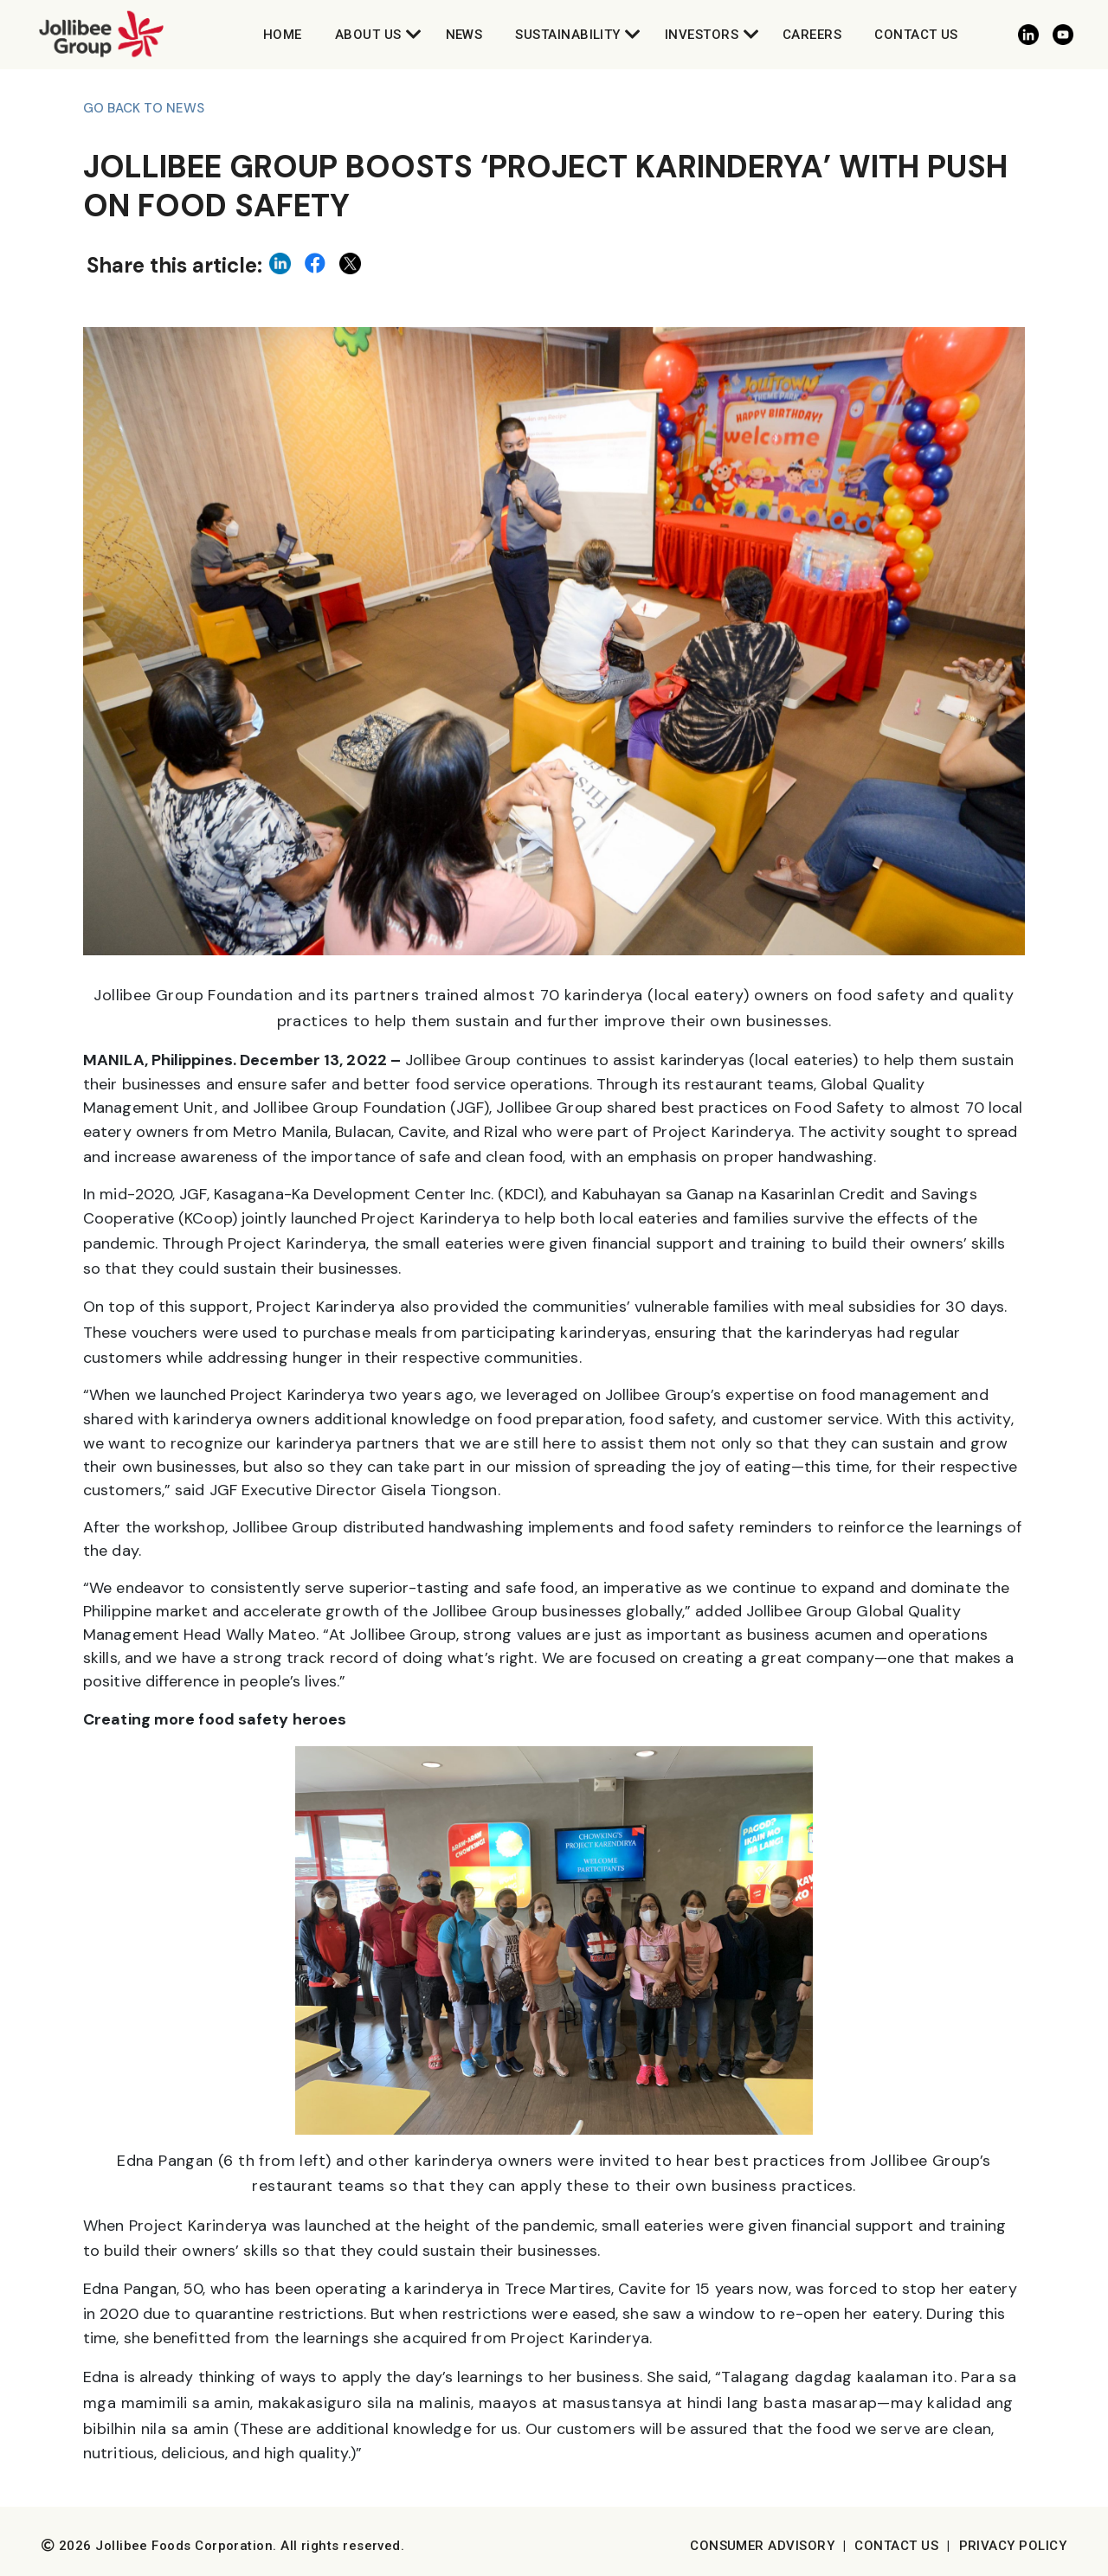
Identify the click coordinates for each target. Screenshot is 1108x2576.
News (464, 34)
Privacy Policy (1012, 2546)
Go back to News (143, 108)
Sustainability (567, 34)
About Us (368, 34)
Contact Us (916, 34)
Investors (701, 34)
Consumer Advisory (762, 2546)
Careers (812, 34)
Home (282, 34)
